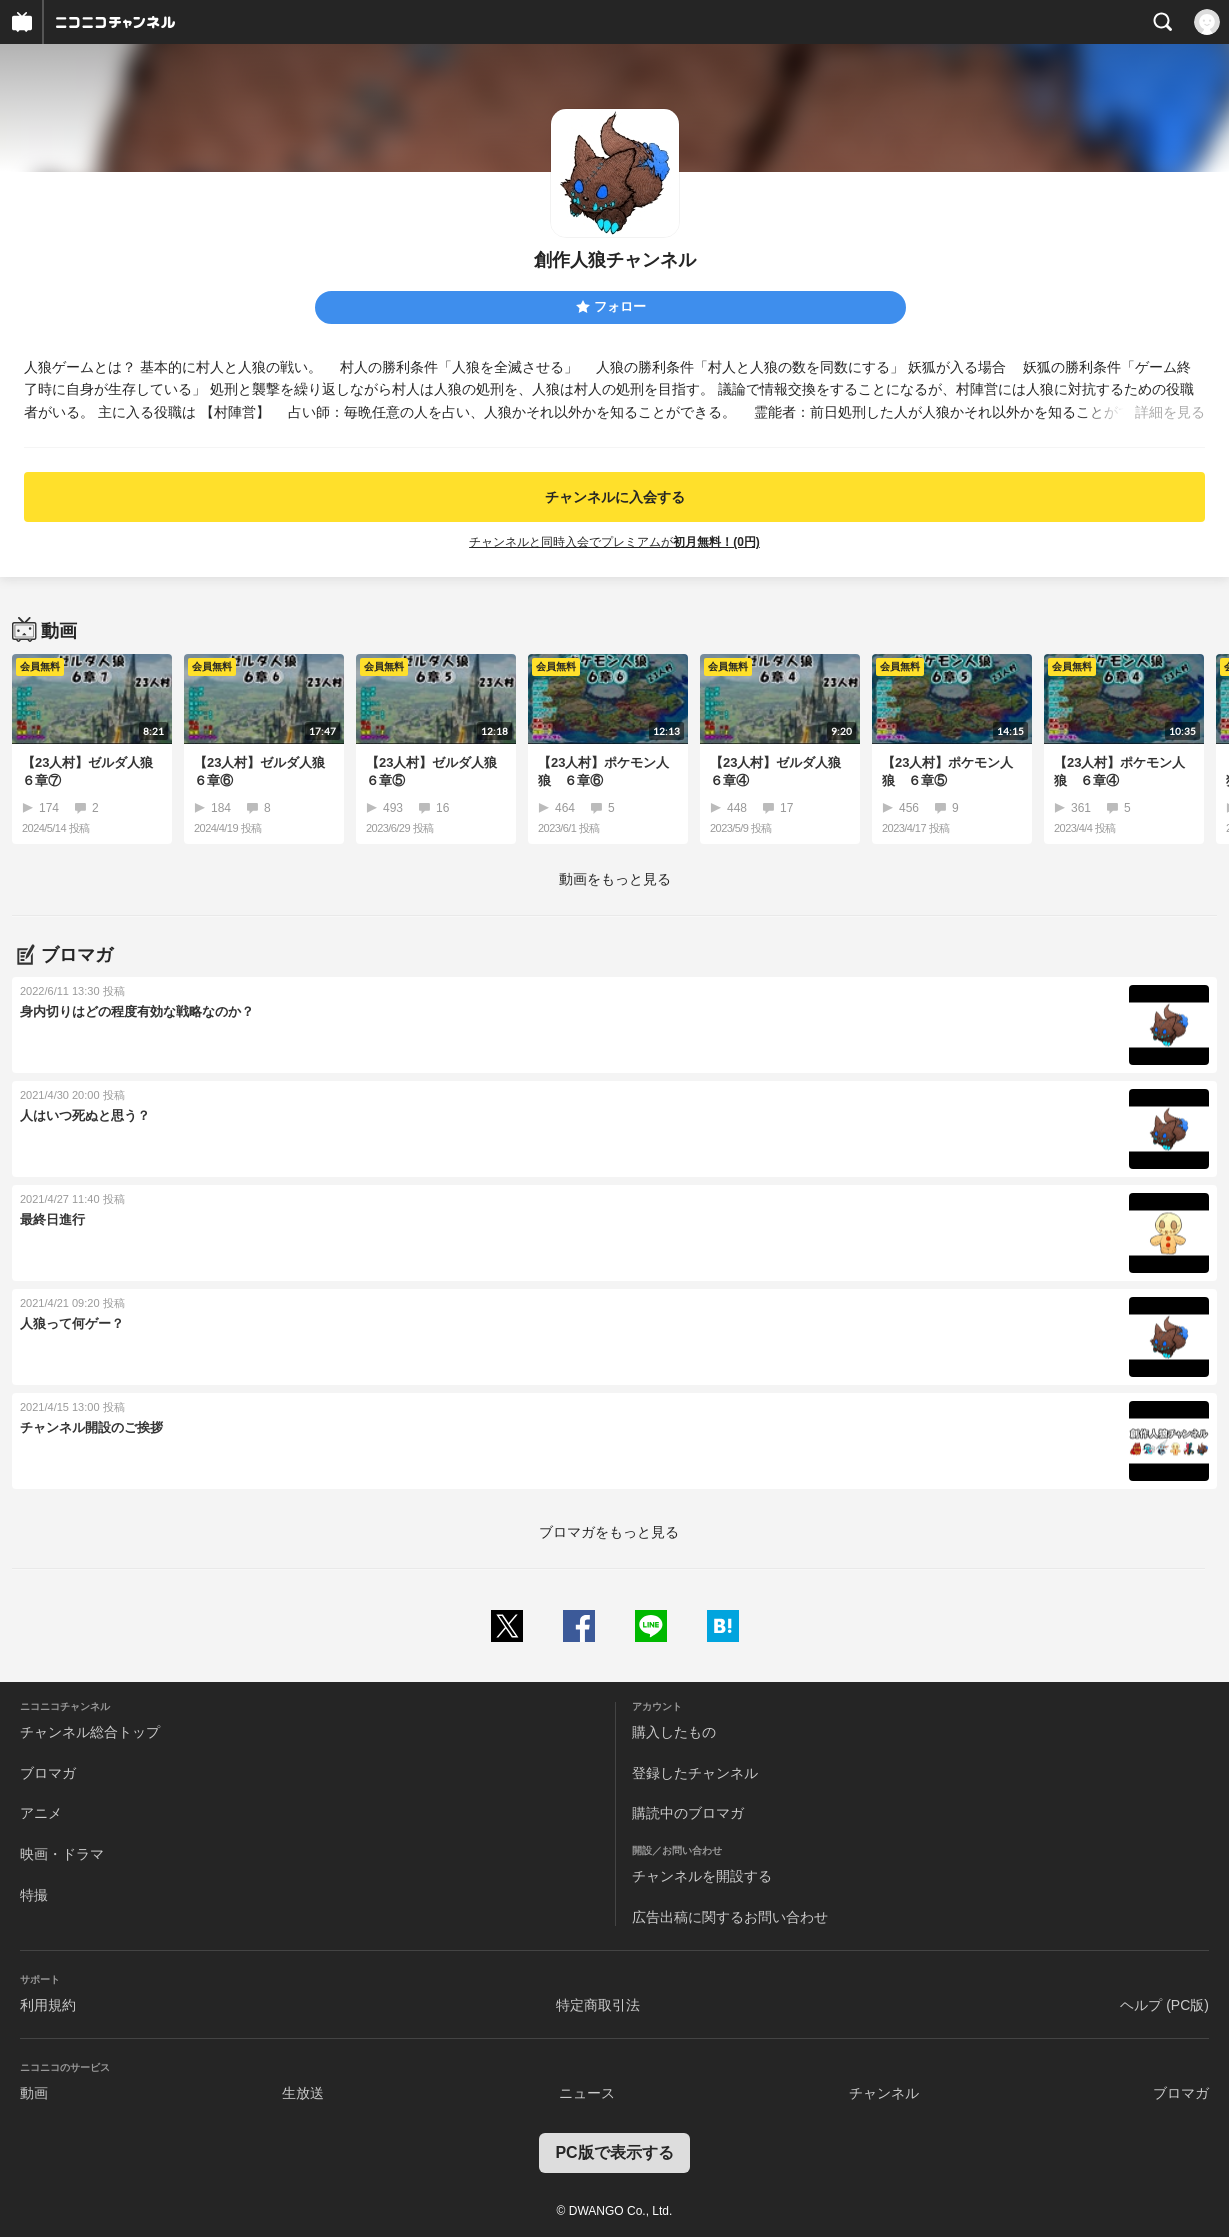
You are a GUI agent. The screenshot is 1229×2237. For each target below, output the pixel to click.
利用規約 (48, 2005)
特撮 (34, 1895)
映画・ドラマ (62, 1854)
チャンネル (884, 2093)
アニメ (41, 1813)
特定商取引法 (598, 2005)
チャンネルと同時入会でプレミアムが (614, 542)
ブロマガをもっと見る (609, 1532)
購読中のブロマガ (688, 1813)
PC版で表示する (614, 2152)
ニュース (587, 2093)
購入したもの (674, 1732)
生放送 (303, 2093)
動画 (34, 2093)
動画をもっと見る (615, 879)
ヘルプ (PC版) (1164, 2005)
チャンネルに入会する (615, 497)
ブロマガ (48, 1773)
